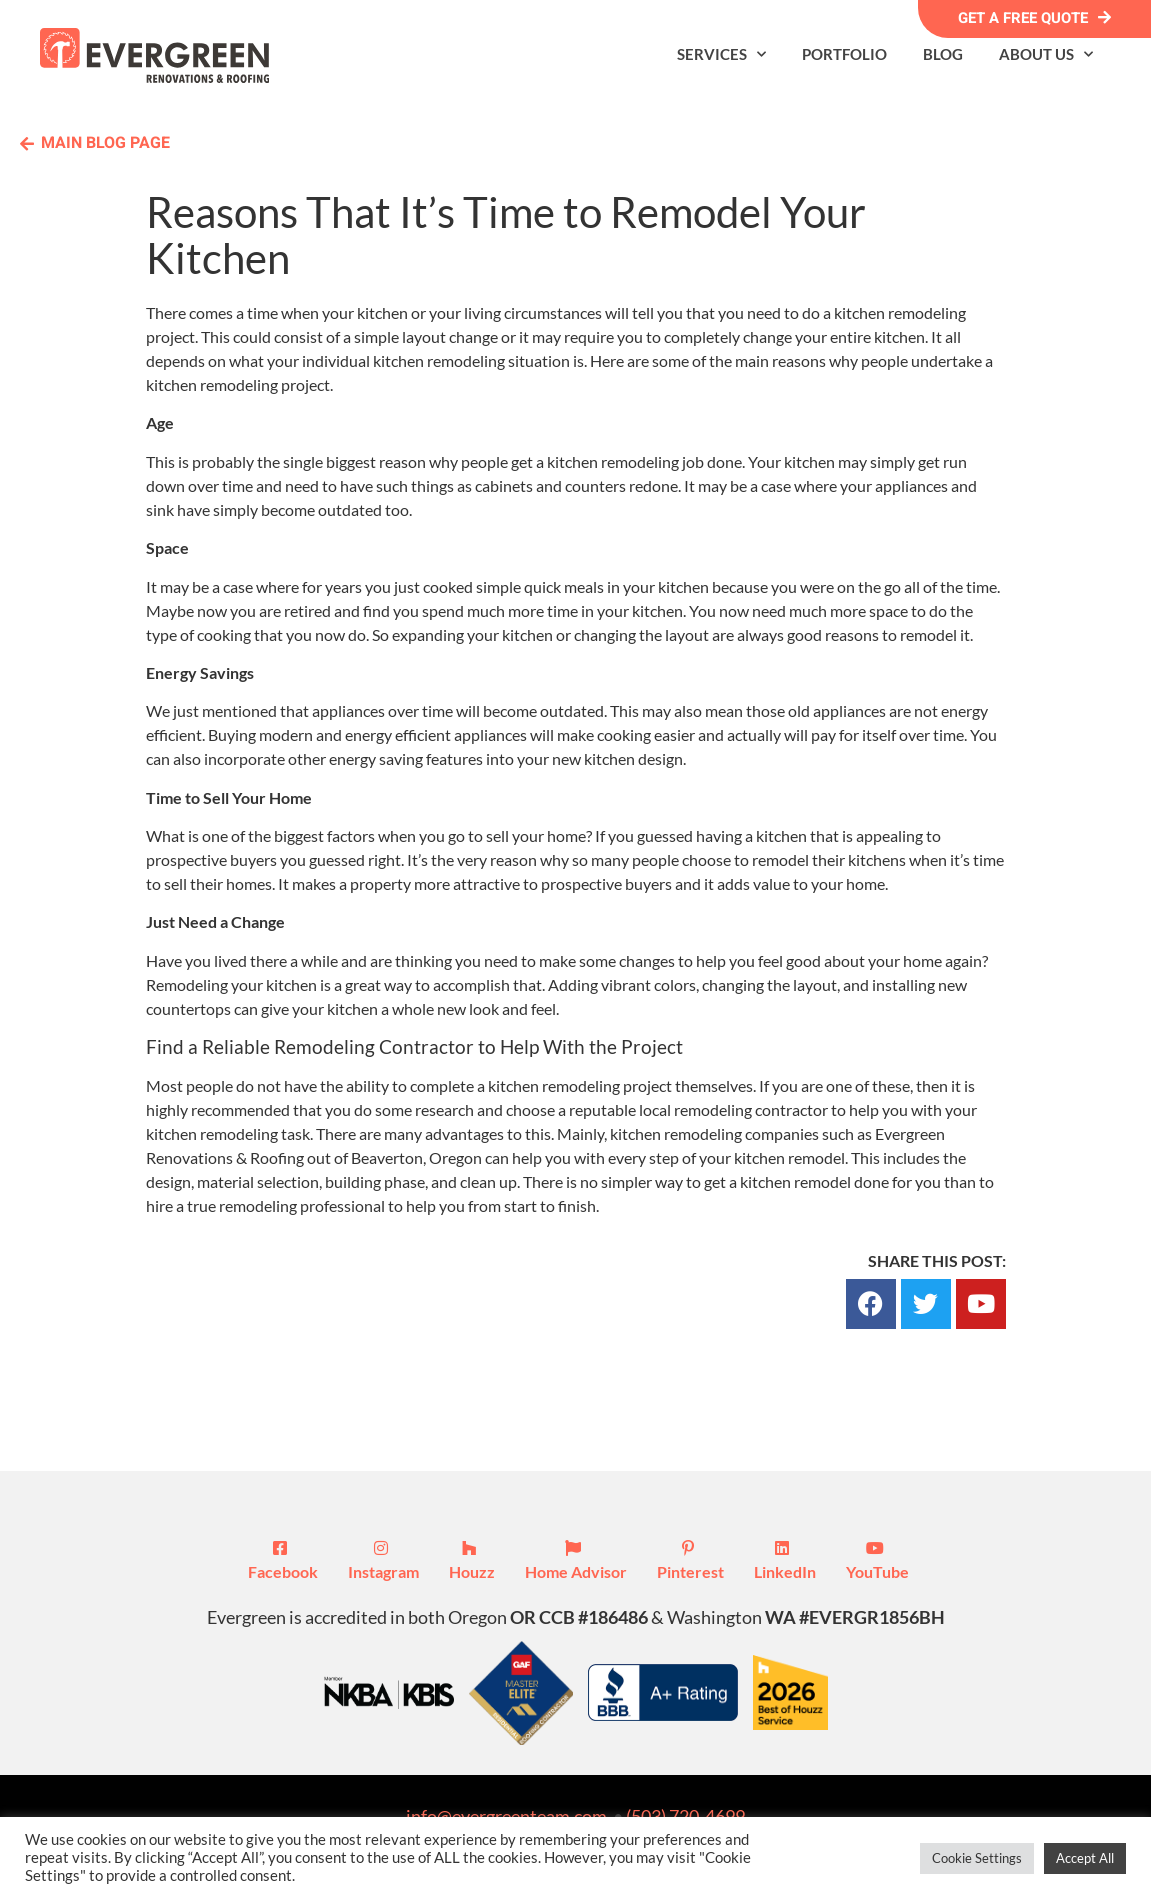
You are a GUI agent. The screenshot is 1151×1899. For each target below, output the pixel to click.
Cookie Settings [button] (977, 1858)
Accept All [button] (1085, 1858)
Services (721, 54)
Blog (943, 54)
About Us (1046, 54)
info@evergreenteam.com (506, 1816)
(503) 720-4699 (685, 1816)
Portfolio (844, 54)
